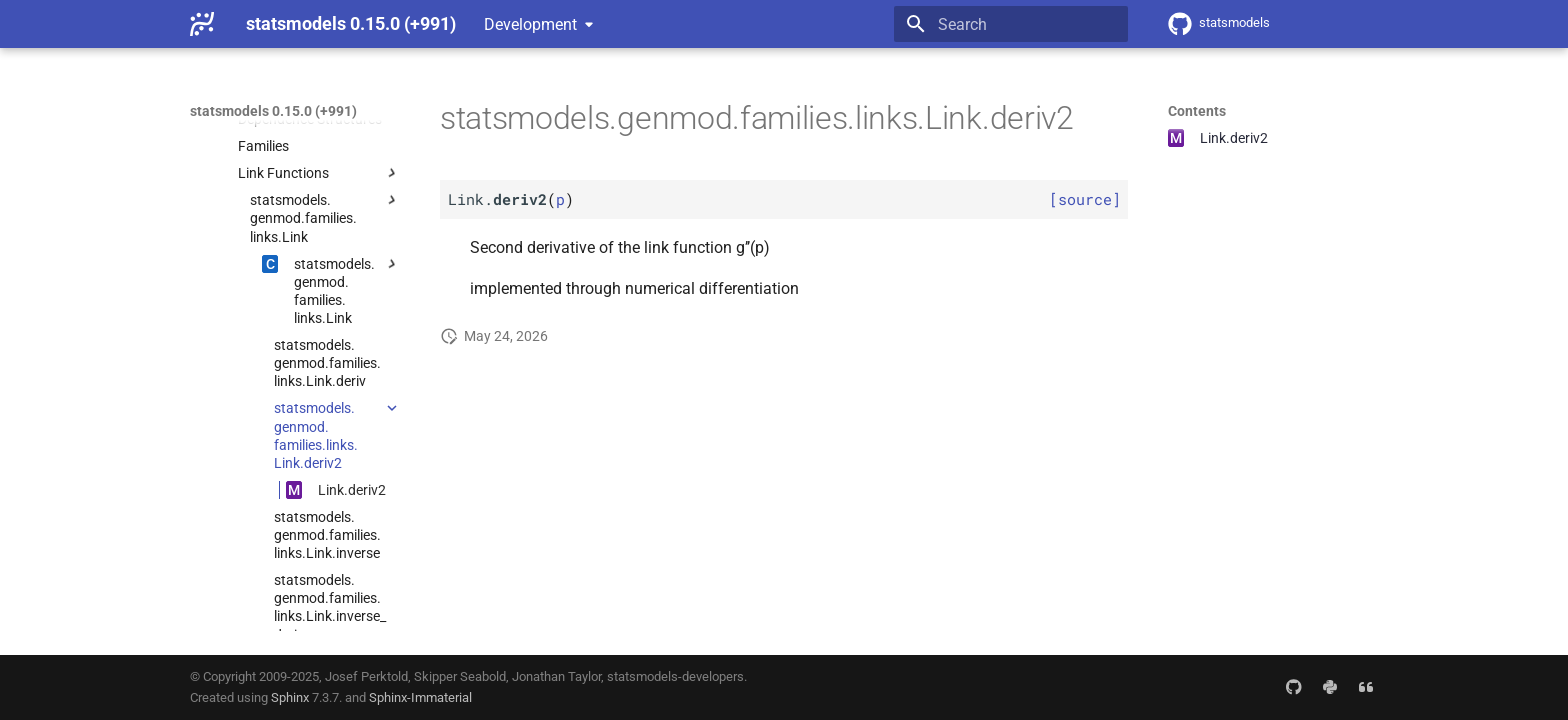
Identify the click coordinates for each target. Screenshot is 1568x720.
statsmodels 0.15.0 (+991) (273, 111)
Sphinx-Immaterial (420, 697)
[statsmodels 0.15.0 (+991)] (202, 24)
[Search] (1011, 24)
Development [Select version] (530, 24)
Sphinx (290, 697)
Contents (1197, 111)
